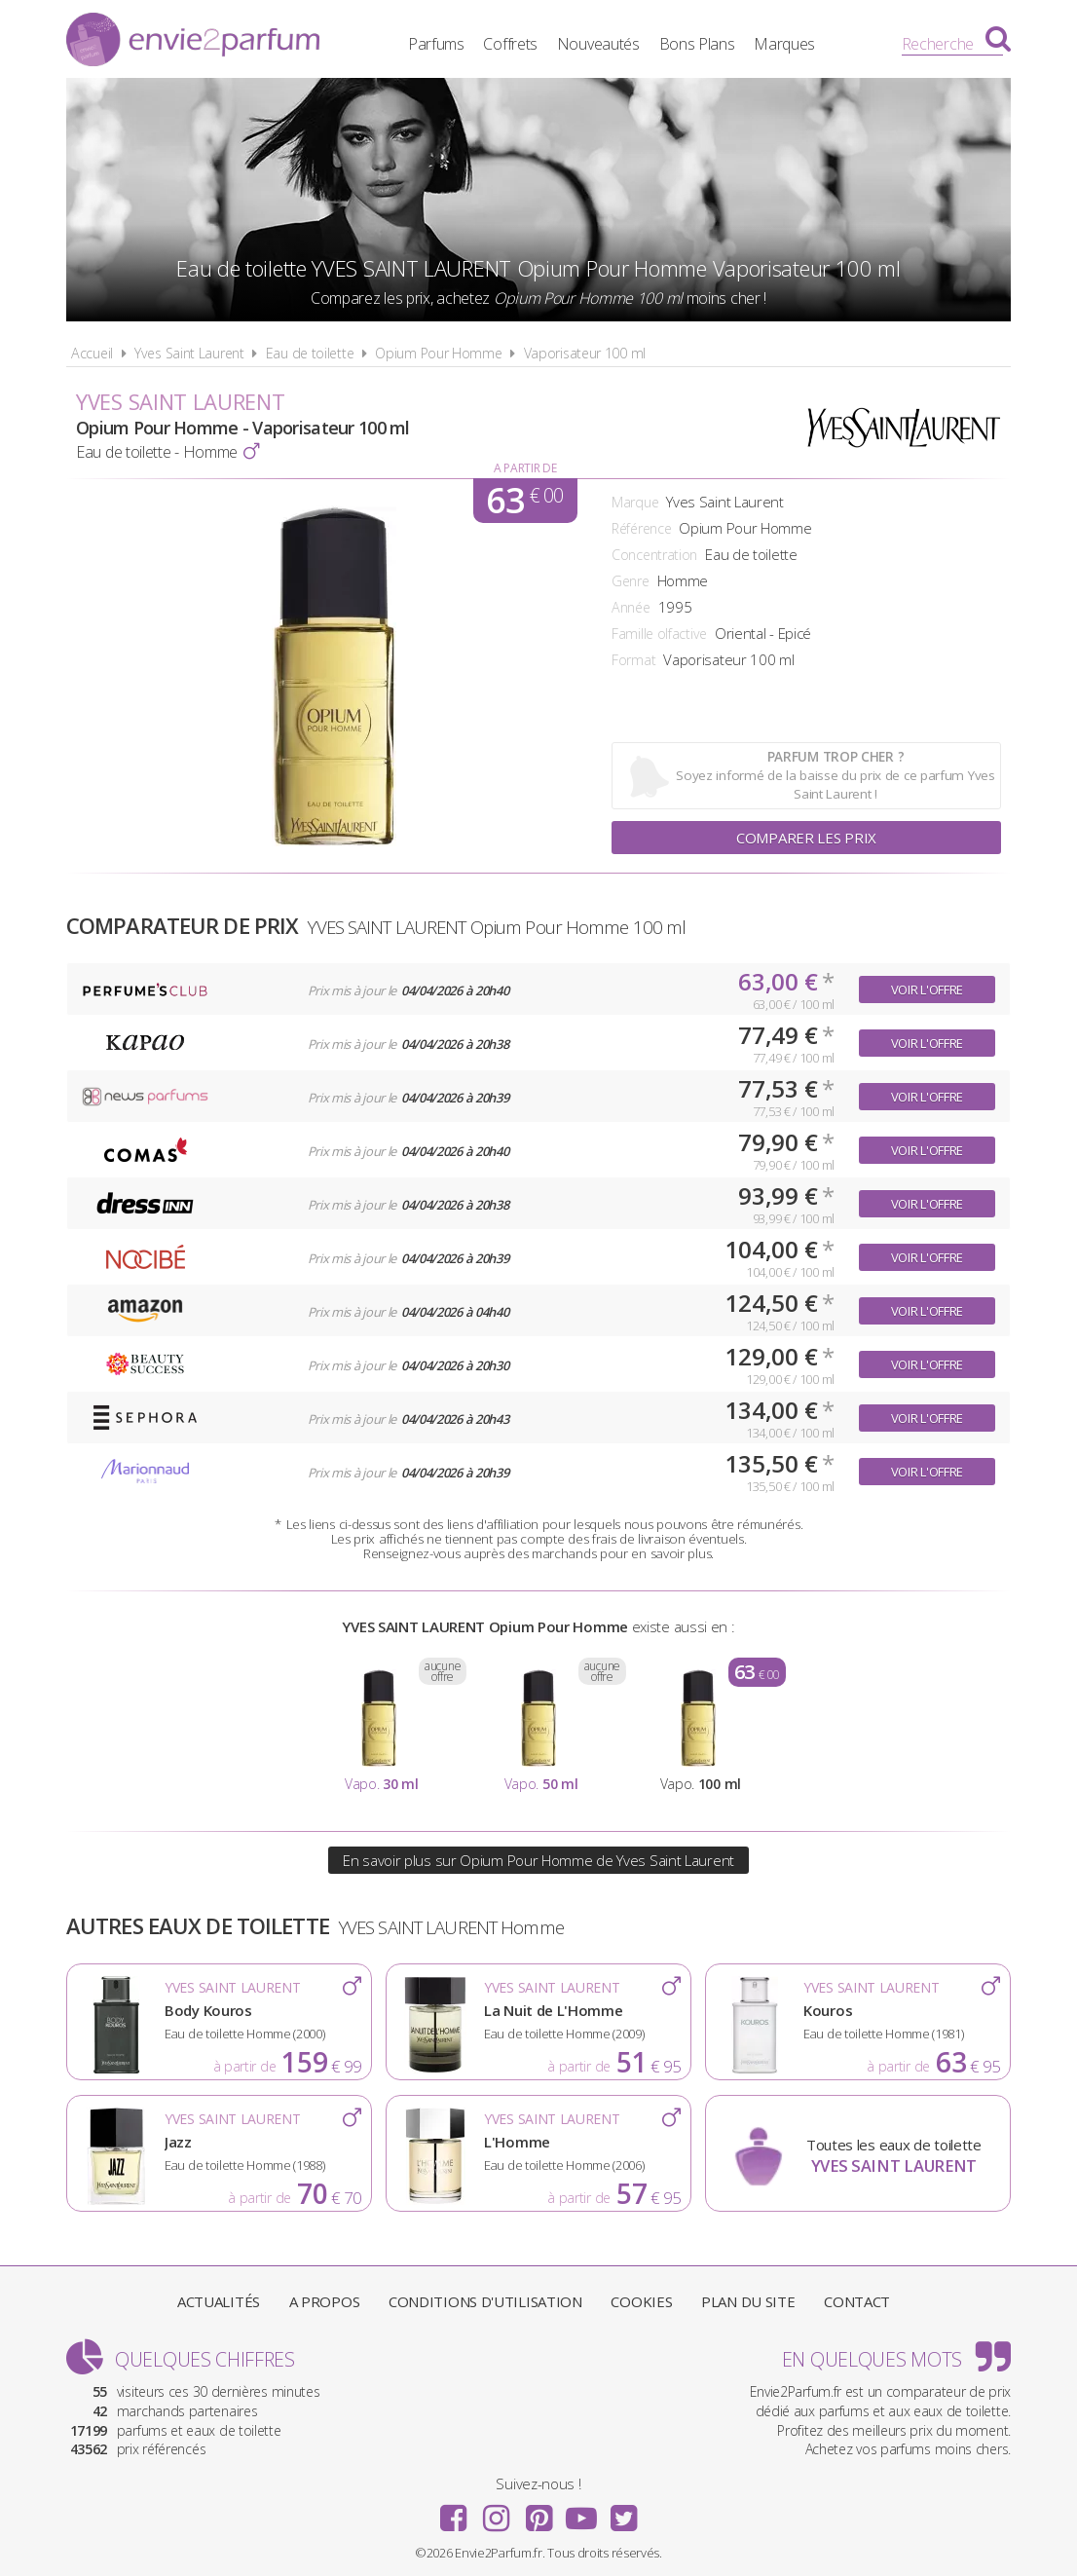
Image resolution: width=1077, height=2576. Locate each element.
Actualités (218, 2301)
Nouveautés (598, 44)
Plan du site (748, 2301)
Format (633, 660)
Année (631, 607)
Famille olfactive (659, 633)
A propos (324, 2301)
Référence (641, 528)
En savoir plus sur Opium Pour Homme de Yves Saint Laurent (538, 1860)
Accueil (92, 353)
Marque (635, 502)
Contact (857, 2301)
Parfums (436, 44)
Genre (631, 581)
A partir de (525, 468)
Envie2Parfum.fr (192, 42)
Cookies (641, 2301)
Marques (784, 44)
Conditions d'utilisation (485, 2301)
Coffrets (510, 44)
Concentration (654, 554)
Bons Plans (697, 44)
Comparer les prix (806, 837)
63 (524, 500)
